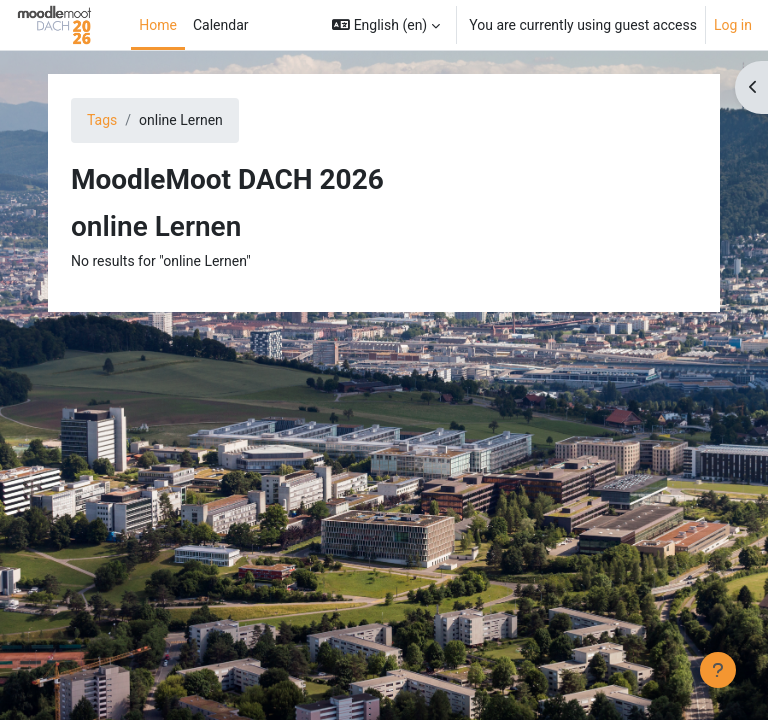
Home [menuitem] (158, 25)
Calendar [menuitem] (221, 25)
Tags (102, 120)
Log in (733, 25)
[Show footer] (718, 670)
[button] (386, 25)
